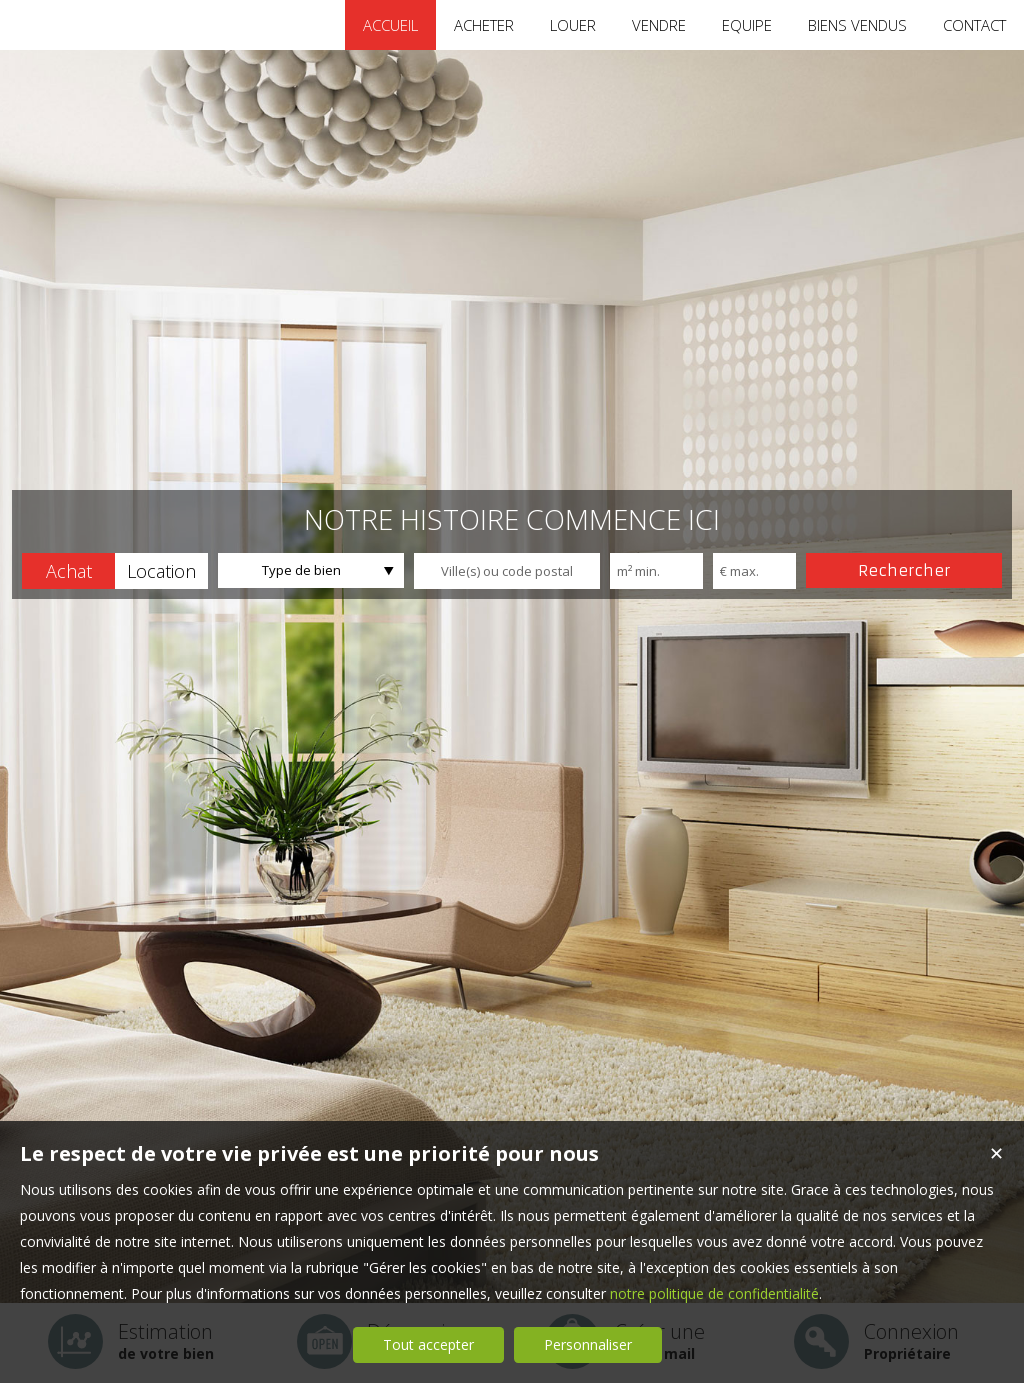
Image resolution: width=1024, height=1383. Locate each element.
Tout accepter (428, 1344)
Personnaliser (588, 1344)
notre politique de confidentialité (714, 1293)
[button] (68, 571)
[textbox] (507, 571)
